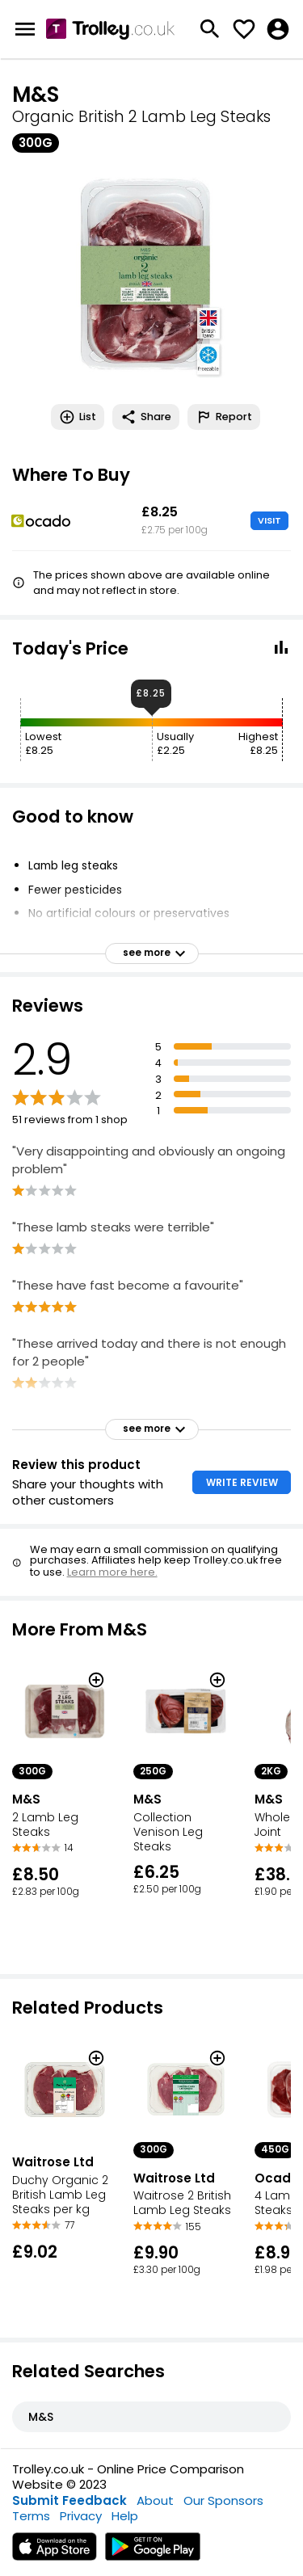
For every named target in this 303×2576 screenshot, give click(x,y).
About (155, 2500)
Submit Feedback (69, 2500)
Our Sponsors (223, 2500)
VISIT (269, 520)
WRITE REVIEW (242, 1482)
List (77, 417)
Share (145, 417)
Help (125, 2515)
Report (224, 417)
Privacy (81, 2515)
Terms (31, 2515)
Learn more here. (112, 1572)
